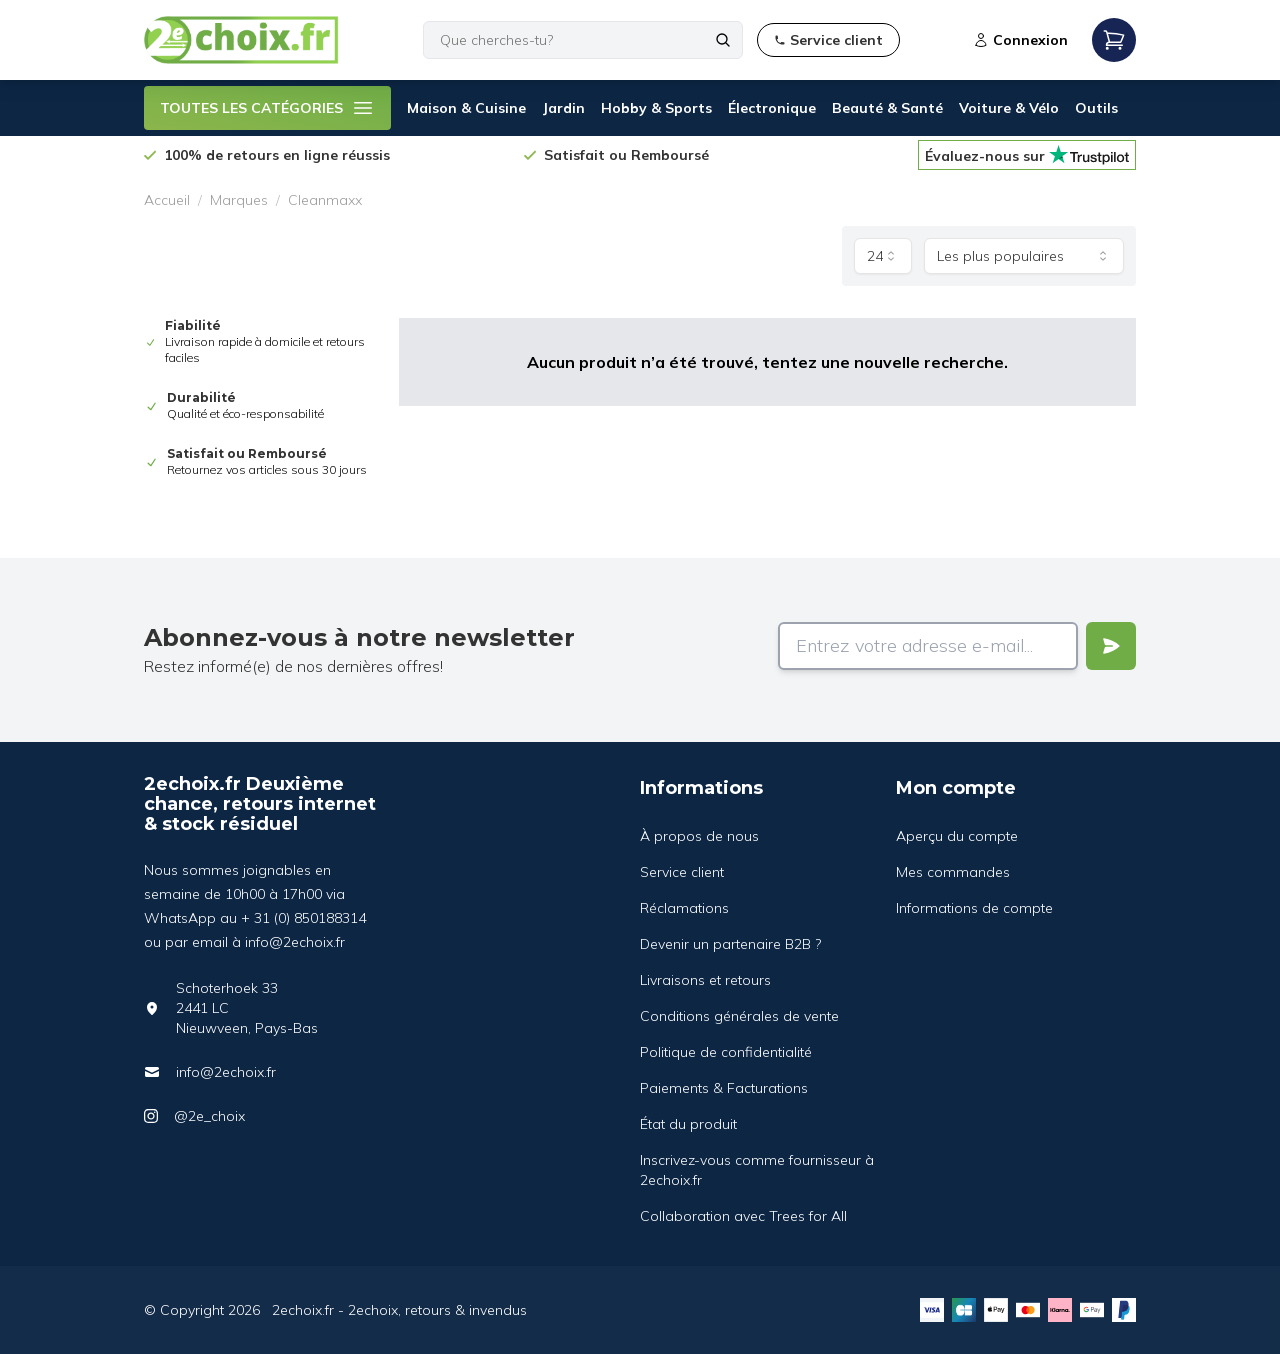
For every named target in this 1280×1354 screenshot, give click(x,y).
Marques (239, 200)
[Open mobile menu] (1114, 40)
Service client (682, 872)
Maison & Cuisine (466, 108)
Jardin (563, 108)
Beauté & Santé (887, 108)
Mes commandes (953, 872)
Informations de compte (974, 908)
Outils (1096, 108)
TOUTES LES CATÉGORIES (267, 108)
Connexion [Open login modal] (1020, 40)
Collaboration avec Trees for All (743, 1216)
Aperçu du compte (957, 836)
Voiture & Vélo (1009, 108)
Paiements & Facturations (724, 1088)
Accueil (167, 200)
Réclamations (684, 908)
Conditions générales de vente (739, 1016)
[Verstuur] (1111, 646)
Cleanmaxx (325, 200)
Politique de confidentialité (726, 1052)
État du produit (688, 1124)
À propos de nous (699, 836)
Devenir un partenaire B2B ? (730, 944)
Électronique (772, 108)
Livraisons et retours (705, 980)
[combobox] (883, 256)
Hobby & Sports (656, 108)
